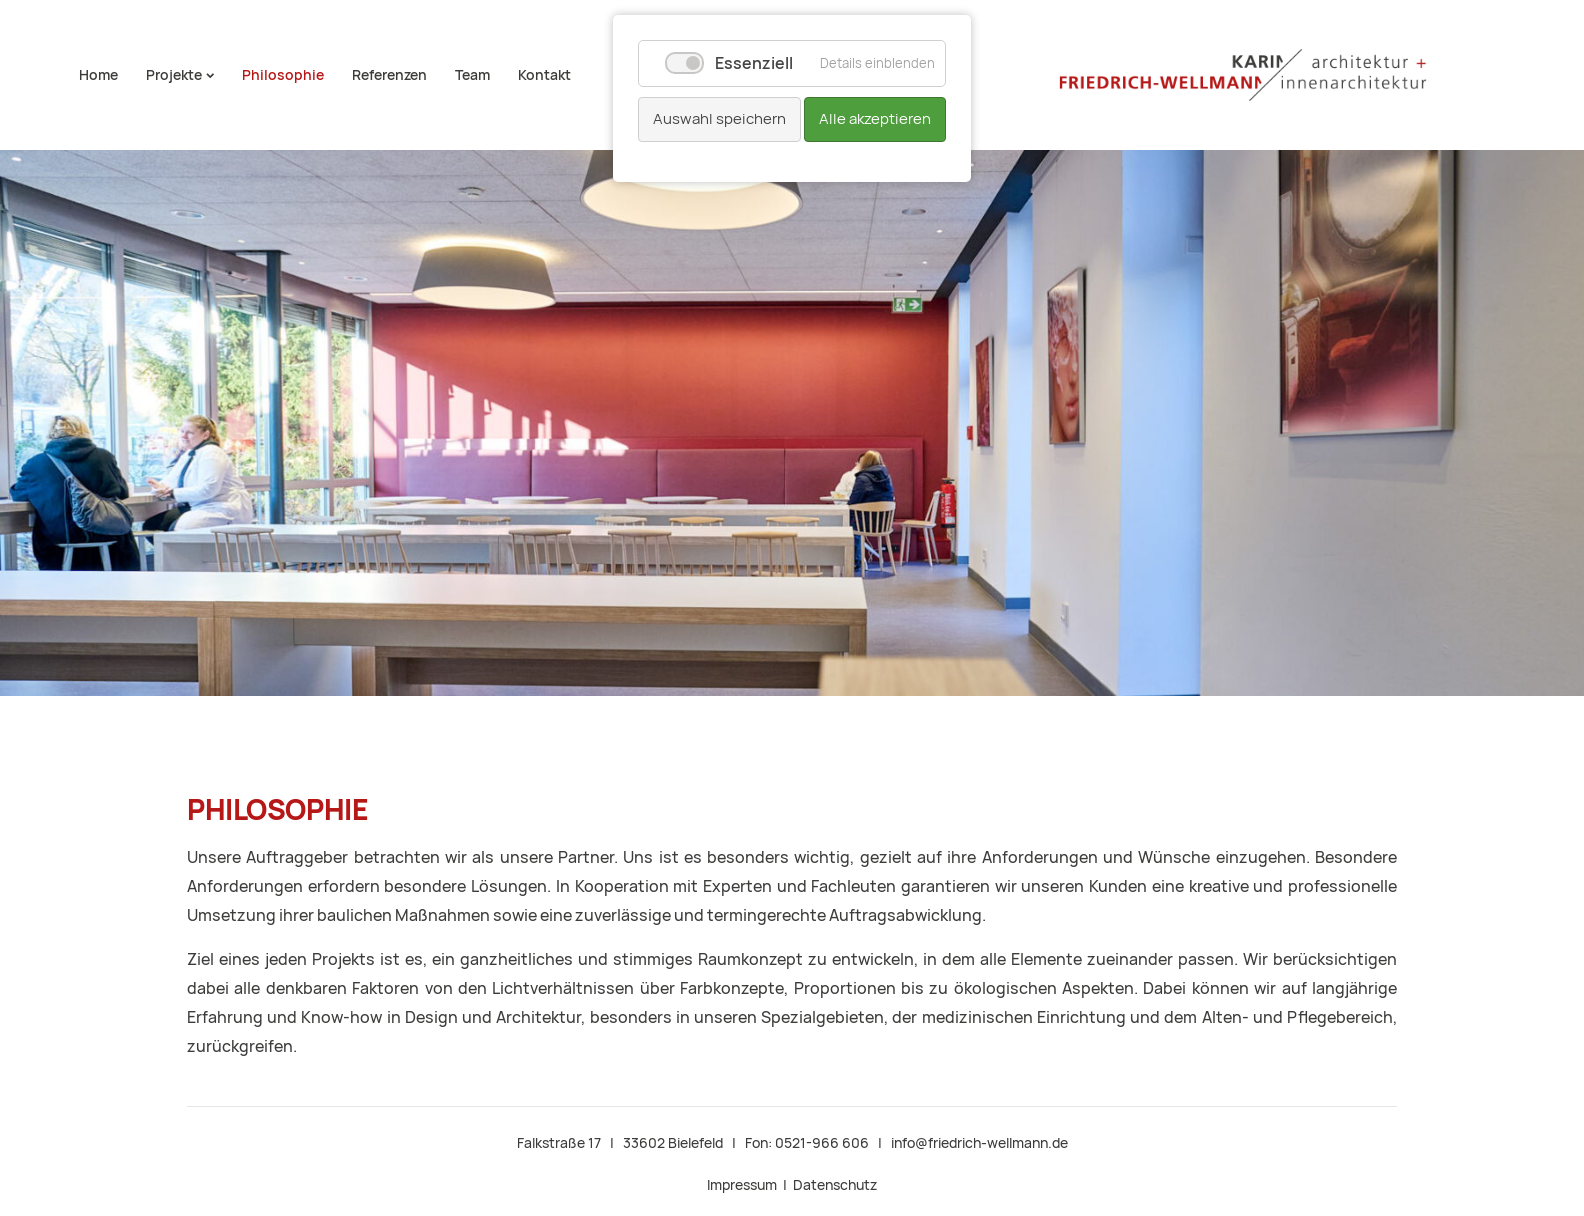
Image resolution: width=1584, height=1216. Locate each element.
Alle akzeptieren (875, 119)
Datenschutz (835, 1185)
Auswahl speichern (719, 119)
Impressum (742, 1185)
